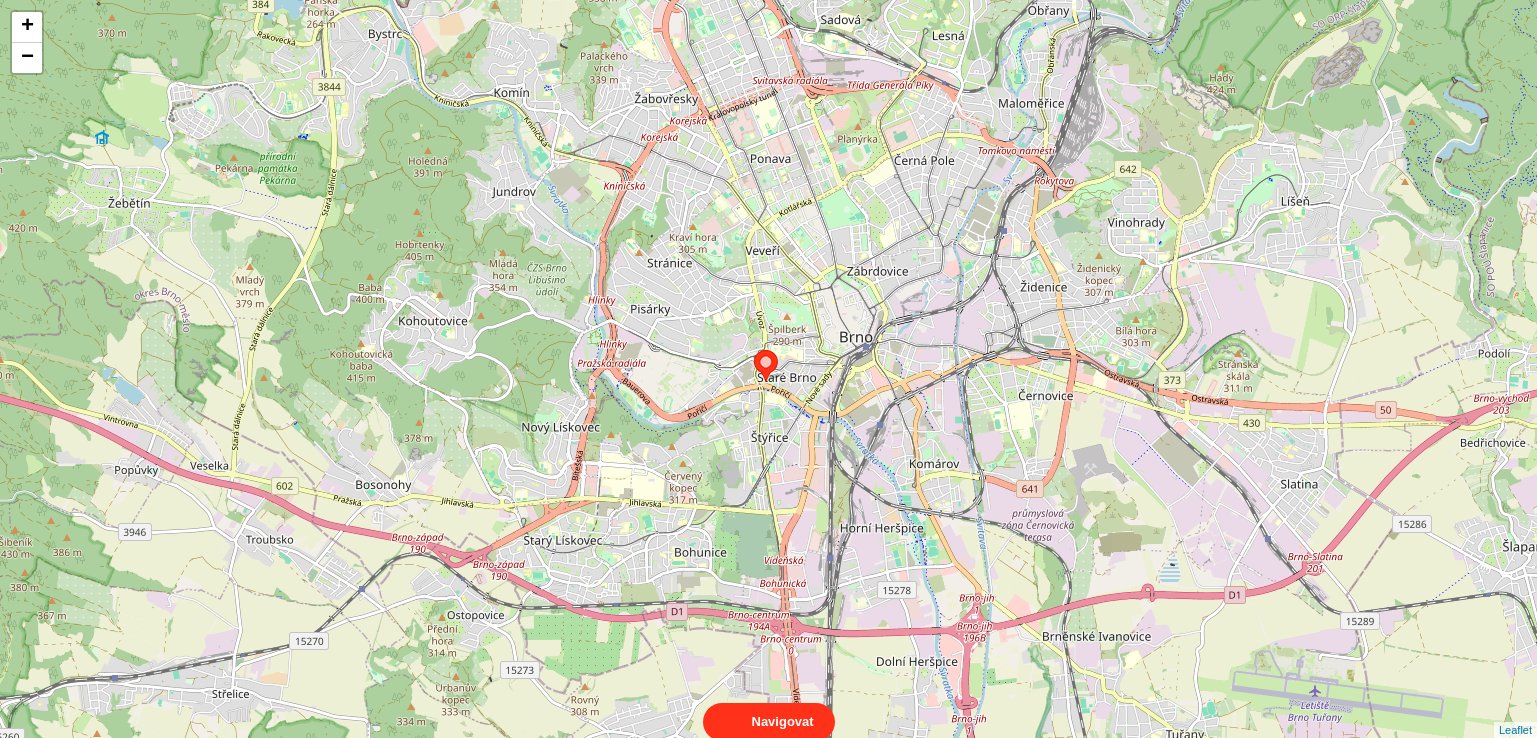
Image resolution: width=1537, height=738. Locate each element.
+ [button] (27, 27)
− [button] (27, 58)
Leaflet (1515, 712)
